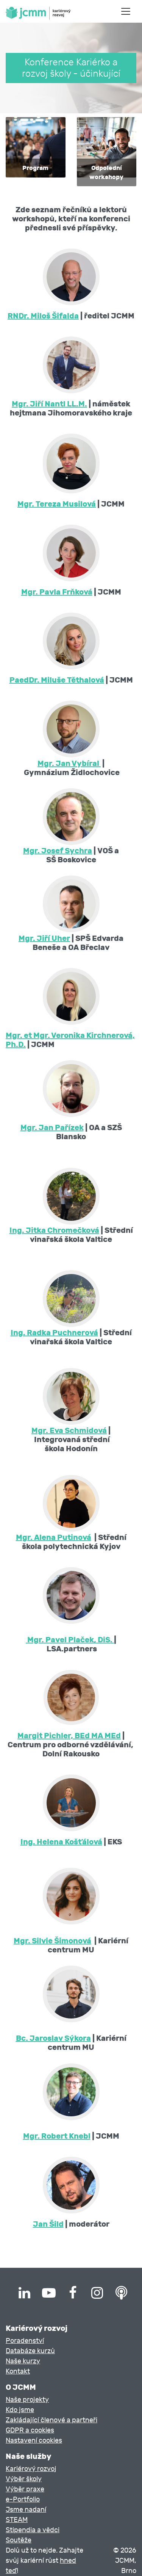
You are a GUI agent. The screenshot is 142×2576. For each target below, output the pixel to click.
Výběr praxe (25, 2489)
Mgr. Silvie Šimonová (52, 1940)
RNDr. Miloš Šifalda (43, 315)
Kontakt (18, 2371)
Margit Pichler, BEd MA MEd (69, 1735)
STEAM (17, 2520)
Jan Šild (48, 2224)
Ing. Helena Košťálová (61, 1841)
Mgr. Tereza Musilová (56, 503)
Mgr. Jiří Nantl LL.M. (49, 403)
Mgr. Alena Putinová (53, 1537)
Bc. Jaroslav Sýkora (53, 2038)
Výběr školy (24, 2479)
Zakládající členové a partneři (51, 2420)
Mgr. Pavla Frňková (56, 591)
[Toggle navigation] (125, 11)
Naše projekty (27, 2400)
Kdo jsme (20, 2410)
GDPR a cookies (30, 2430)
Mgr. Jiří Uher (44, 938)
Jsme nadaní (26, 2510)
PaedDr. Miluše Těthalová (56, 679)
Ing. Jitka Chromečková (54, 1230)
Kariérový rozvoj (31, 2469)
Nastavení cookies (34, 2441)
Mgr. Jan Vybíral (69, 763)
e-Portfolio (23, 2499)
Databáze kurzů (30, 2351)
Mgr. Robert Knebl (57, 2135)
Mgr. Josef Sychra (57, 850)
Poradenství (25, 2341)
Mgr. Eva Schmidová (69, 1430)
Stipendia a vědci (32, 2530)
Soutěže (18, 2540)
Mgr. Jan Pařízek (52, 1127)
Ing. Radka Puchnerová (54, 1332)
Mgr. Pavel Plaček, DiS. (70, 1639)
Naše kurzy (23, 2361)
